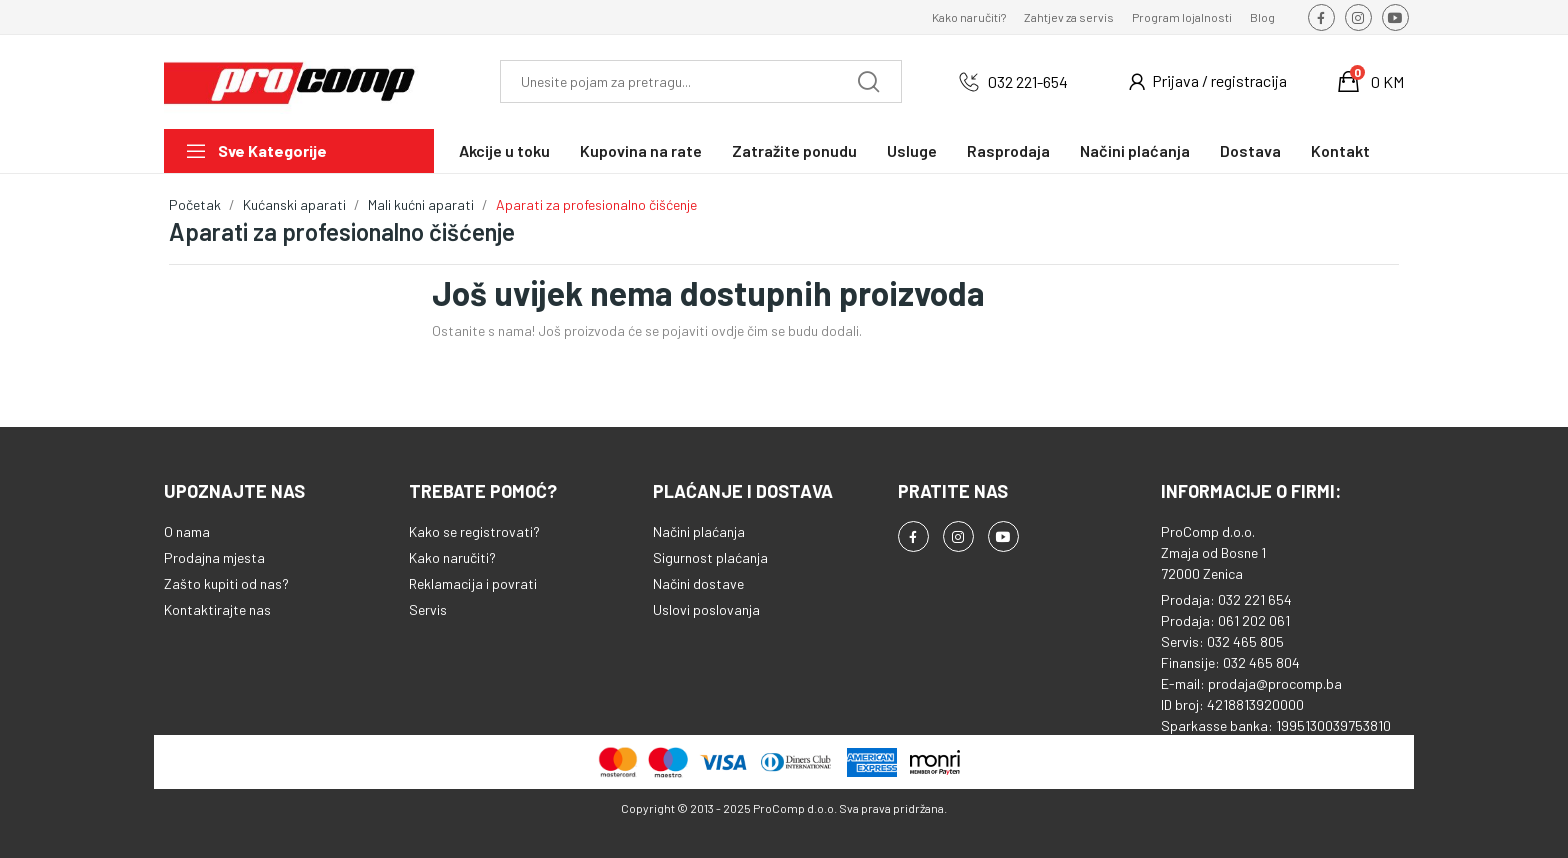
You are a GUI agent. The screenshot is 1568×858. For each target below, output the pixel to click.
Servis (428, 609)
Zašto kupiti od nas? (226, 583)
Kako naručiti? (969, 17)
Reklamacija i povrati (473, 583)
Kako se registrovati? (474, 531)
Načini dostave (698, 583)
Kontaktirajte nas (217, 609)
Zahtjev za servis (1069, 17)
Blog (1262, 17)
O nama (187, 531)
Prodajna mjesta (214, 557)
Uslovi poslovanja (706, 609)
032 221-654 (1028, 81)
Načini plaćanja (699, 531)
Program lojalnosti (1182, 17)
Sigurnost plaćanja (710, 557)
